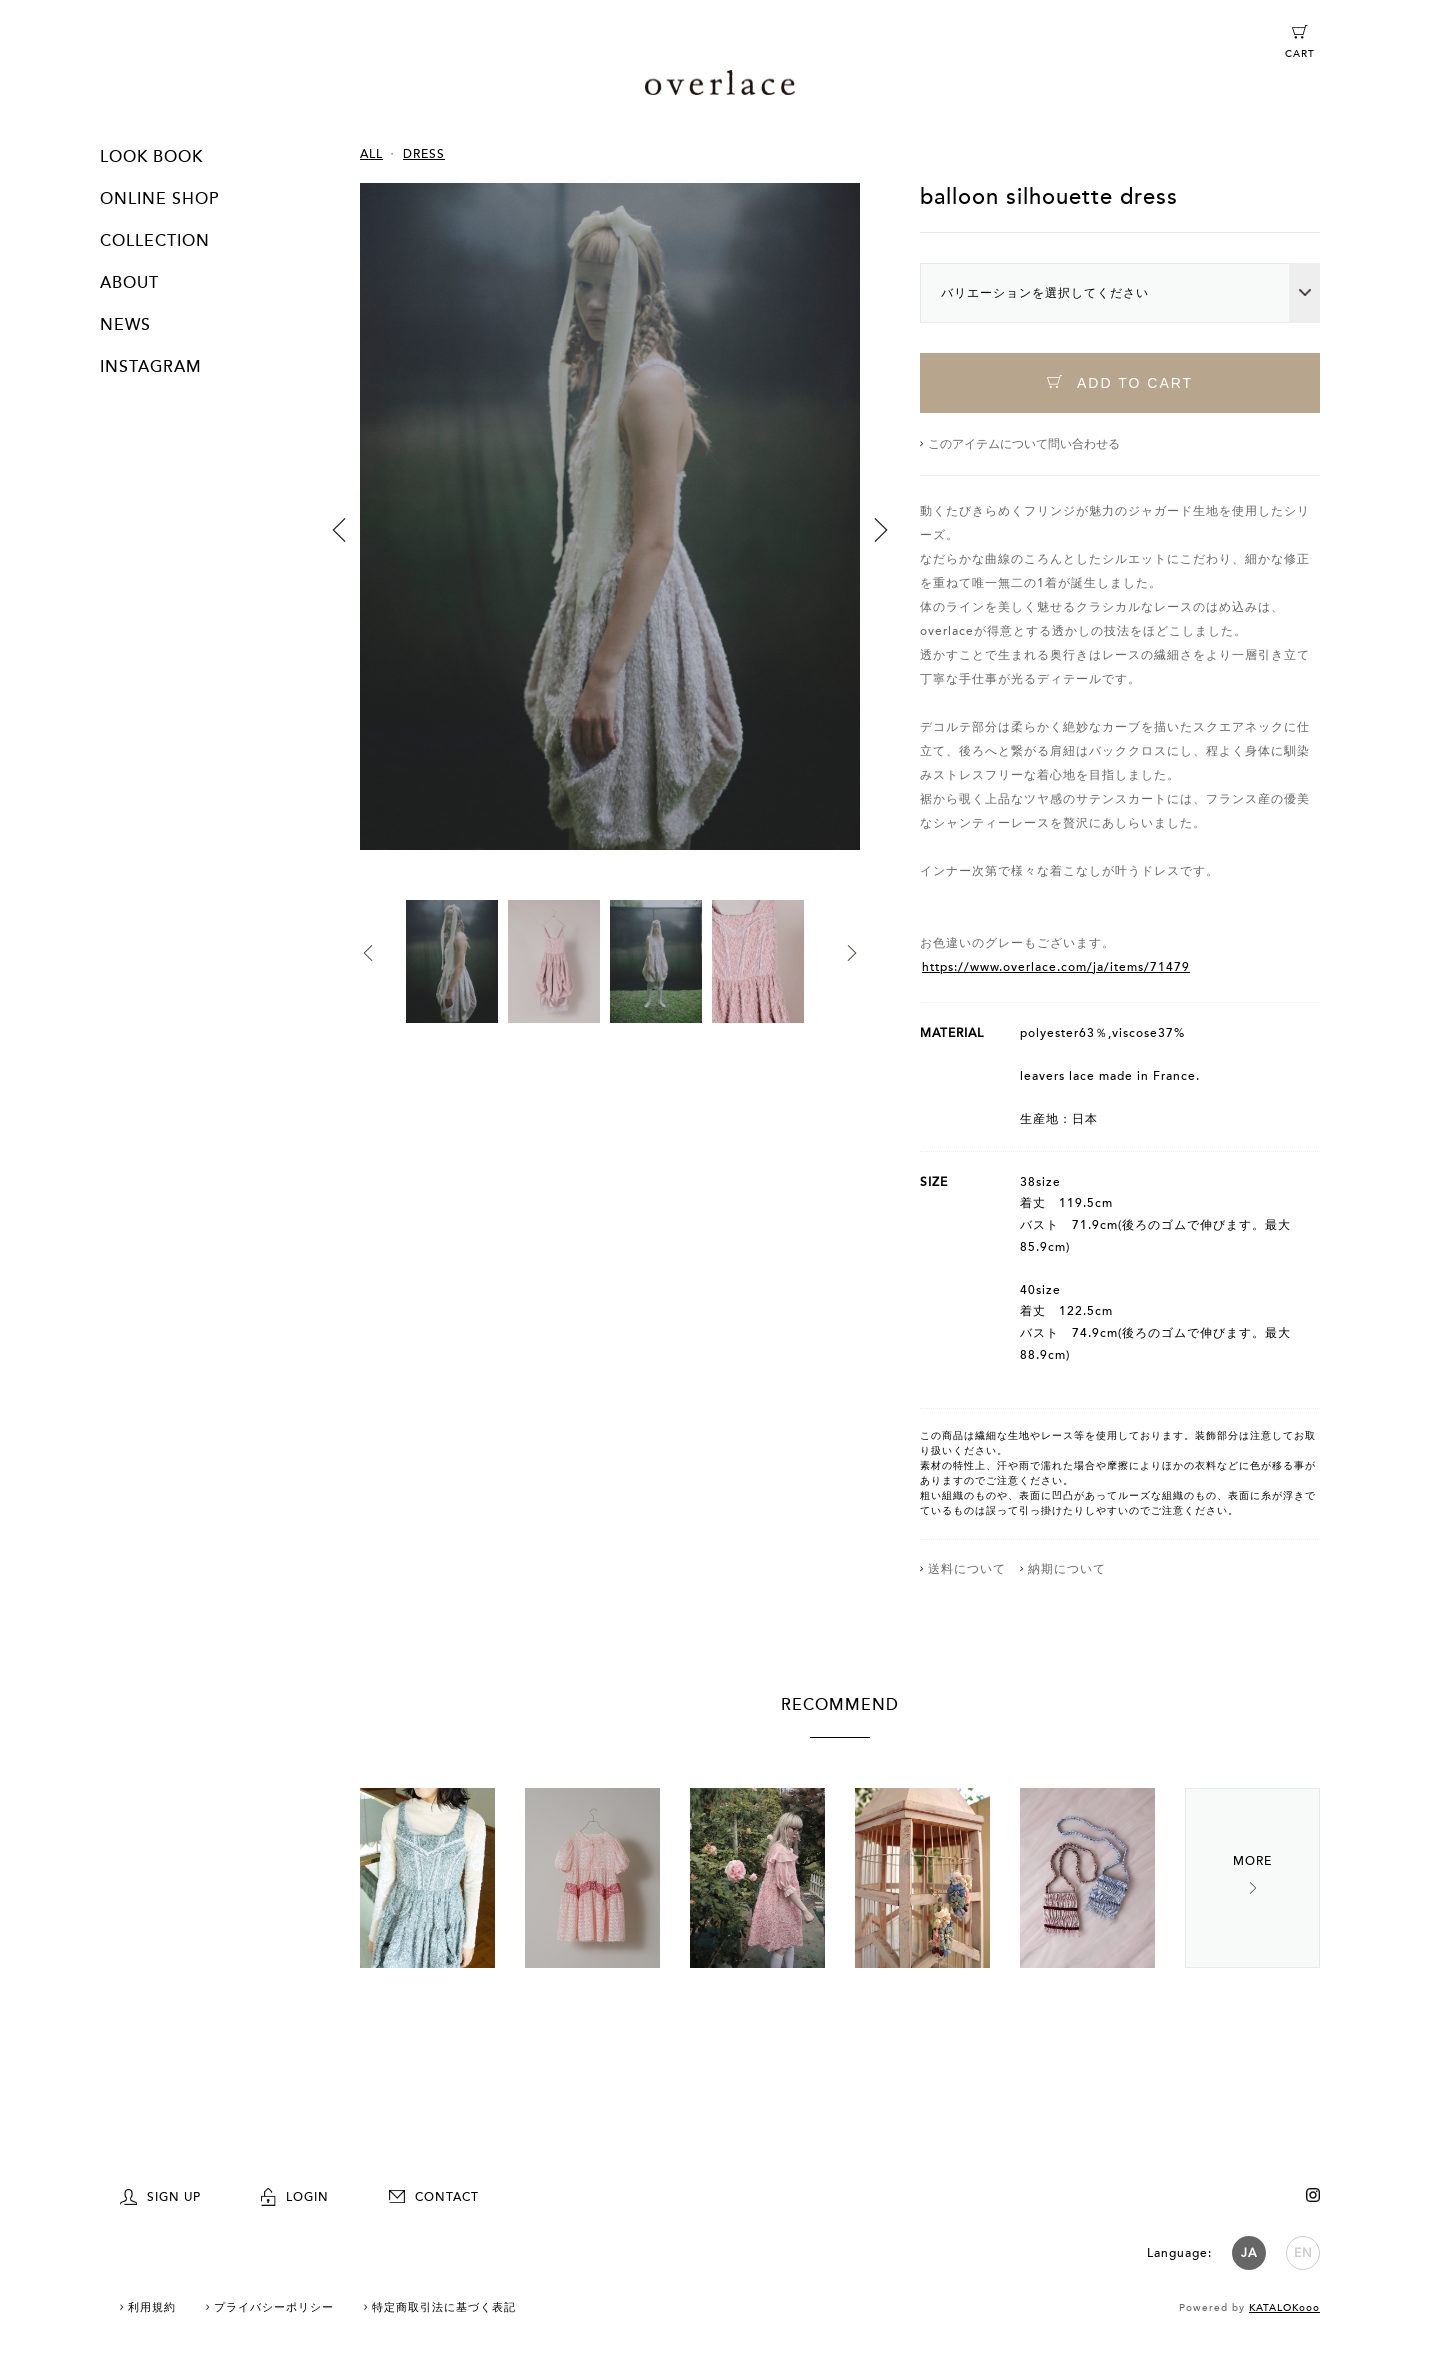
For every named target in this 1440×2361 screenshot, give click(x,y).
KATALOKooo (1284, 2308)
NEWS (125, 325)
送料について (967, 1569)
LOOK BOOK (151, 157)
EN (1303, 2253)
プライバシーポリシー (274, 2307)
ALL (371, 154)
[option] (610, 541)
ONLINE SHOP (159, 199)
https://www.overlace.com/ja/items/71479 (1056, 967)
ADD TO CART (1120, 382)
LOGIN (295, 2197)
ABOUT (129, 283)
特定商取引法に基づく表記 (444, 2307)
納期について (1067, 1569)
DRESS (424, 154)
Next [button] (881, 530)
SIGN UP (160, 2197)
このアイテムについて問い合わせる (1024, 444)
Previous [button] (339, 530)
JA (1249, 2253)
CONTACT (434, 2197)
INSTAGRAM (151, 367)
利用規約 (152, 2307)
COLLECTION (155, 241)
